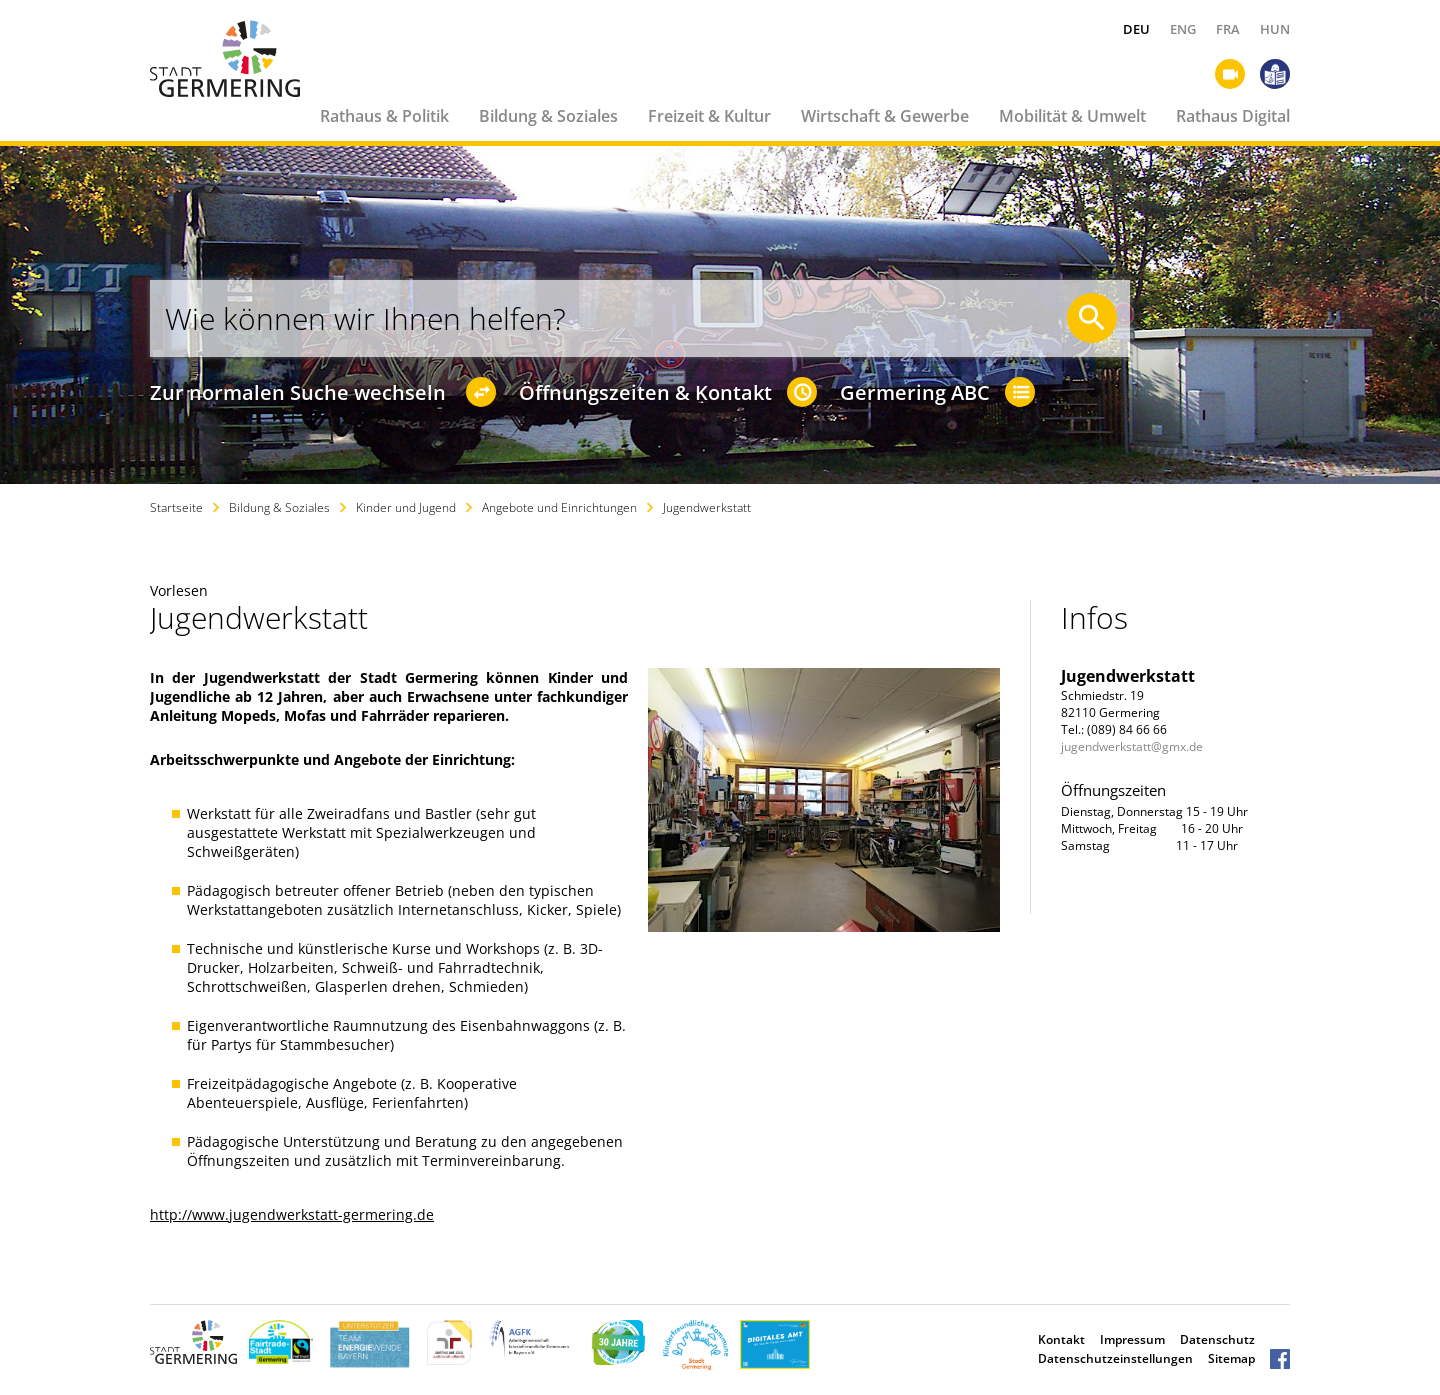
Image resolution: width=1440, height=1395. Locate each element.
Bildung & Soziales (548, 116)
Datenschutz (1217, 1339)
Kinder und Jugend (406, 507)
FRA (1228, 29)
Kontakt (1061, 1339)
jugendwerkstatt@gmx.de (1132, 746)
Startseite (176, 507)
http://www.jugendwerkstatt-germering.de (292, 1214)
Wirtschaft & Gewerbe (885, 116)
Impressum (1132, 1339)
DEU (1136, 29)
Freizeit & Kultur (709, 116)
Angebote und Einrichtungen (559, 507)
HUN (1275, 29)
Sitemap (1231, 1358)
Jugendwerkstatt (707, 507)
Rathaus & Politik (384, 116)
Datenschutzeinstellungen (1115, 1358)
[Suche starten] (1092, 318)
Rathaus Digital (1233, 116)
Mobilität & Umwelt (1072, 116)
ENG (1183, 29)
